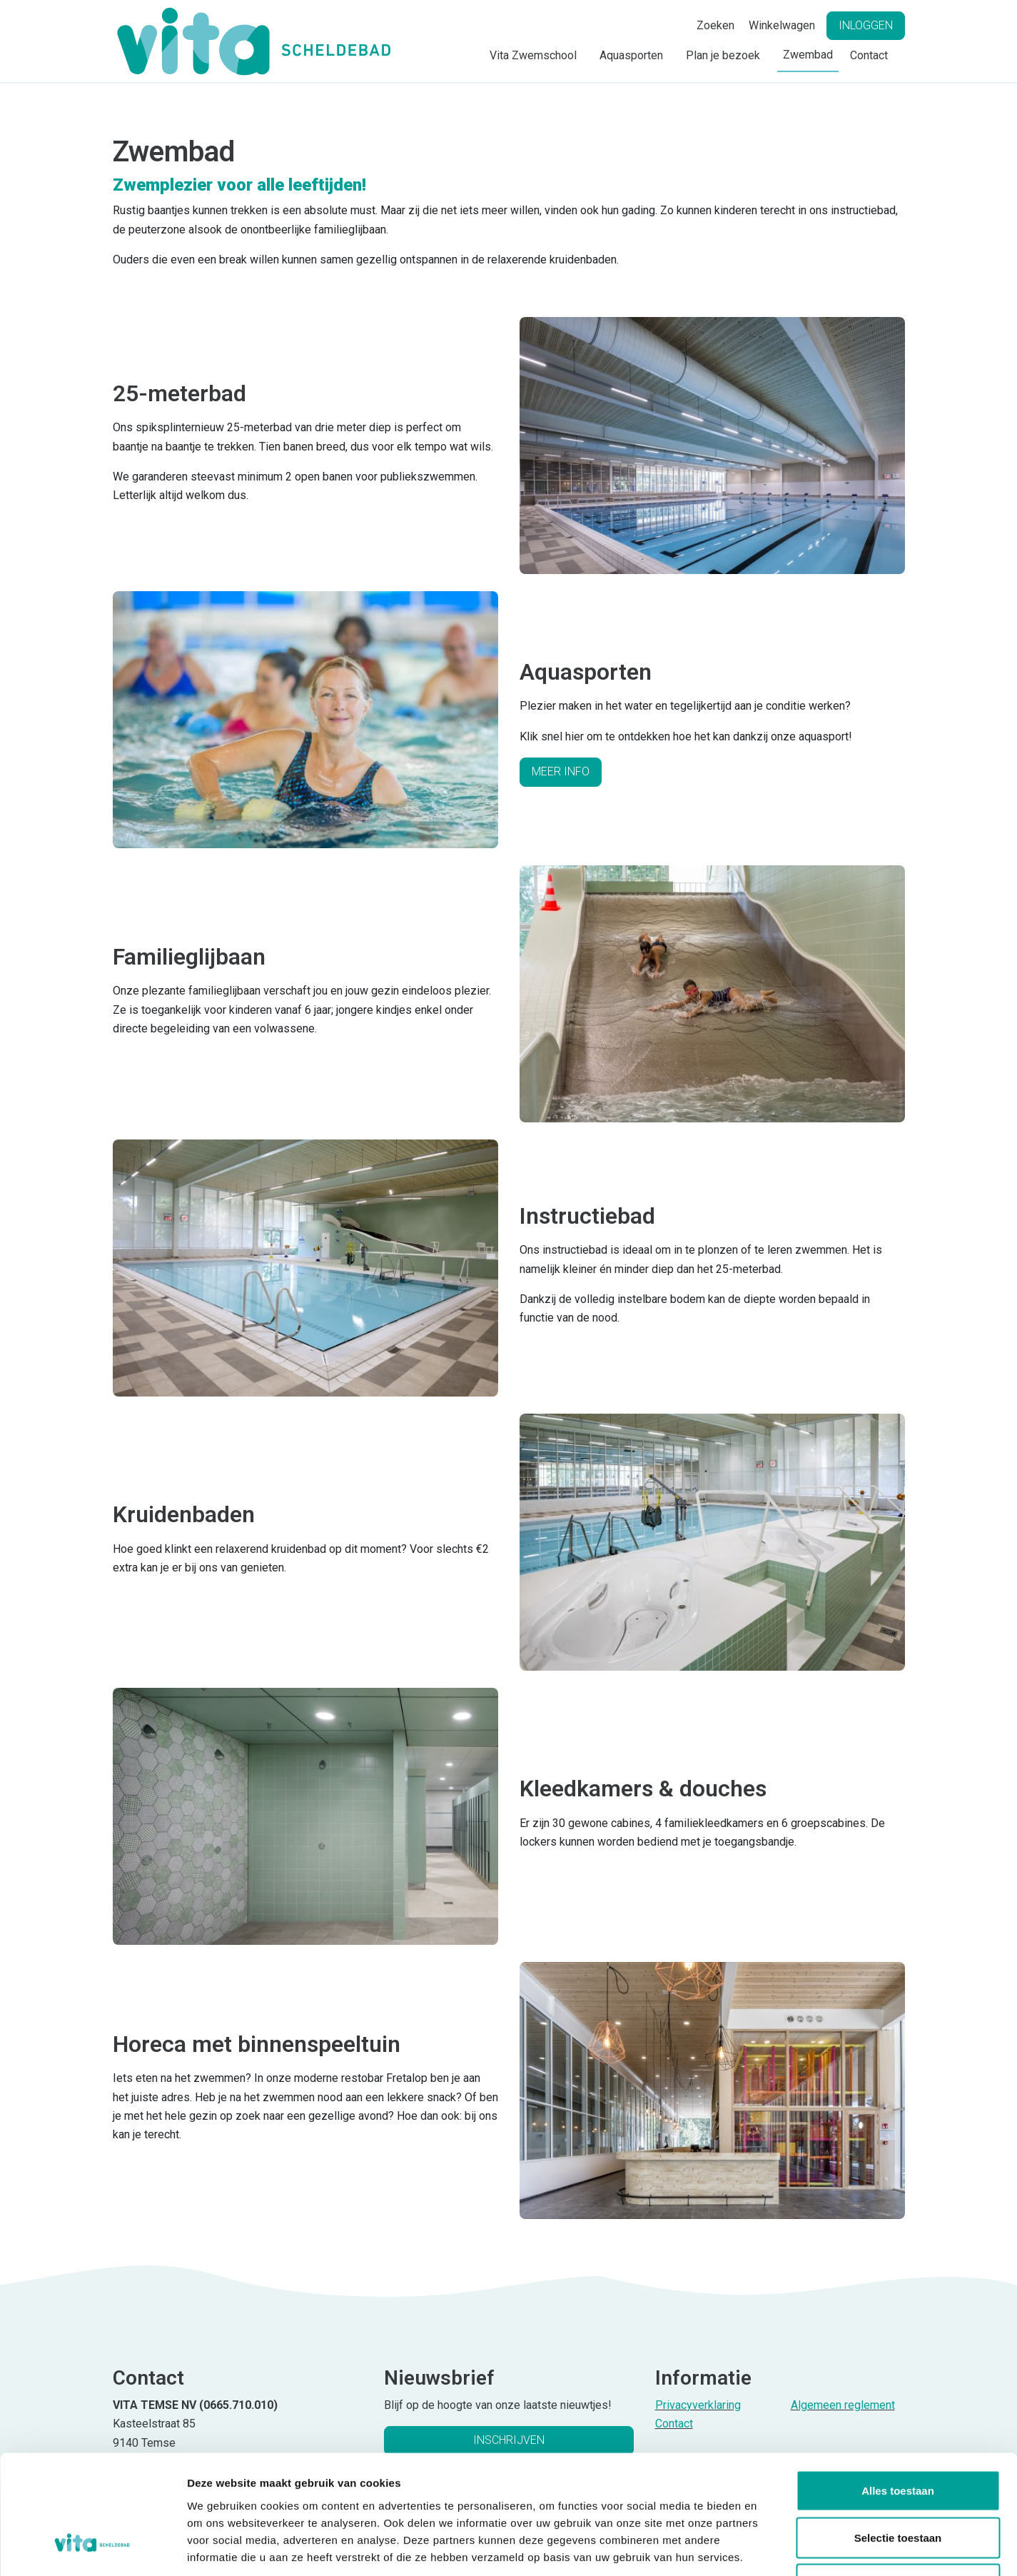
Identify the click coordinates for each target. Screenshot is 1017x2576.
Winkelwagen (782, 25)
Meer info (561, 771)
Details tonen (771, 2548)
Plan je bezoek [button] (723, 55)
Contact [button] (869, 55)
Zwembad (808, 54)
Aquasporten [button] (631, 55)
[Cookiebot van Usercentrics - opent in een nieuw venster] (92, 2548)
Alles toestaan (897, 2389)
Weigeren (897, 2482)
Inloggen (866, 25)
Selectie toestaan (898, 2436)
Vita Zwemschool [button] (533, 55)
